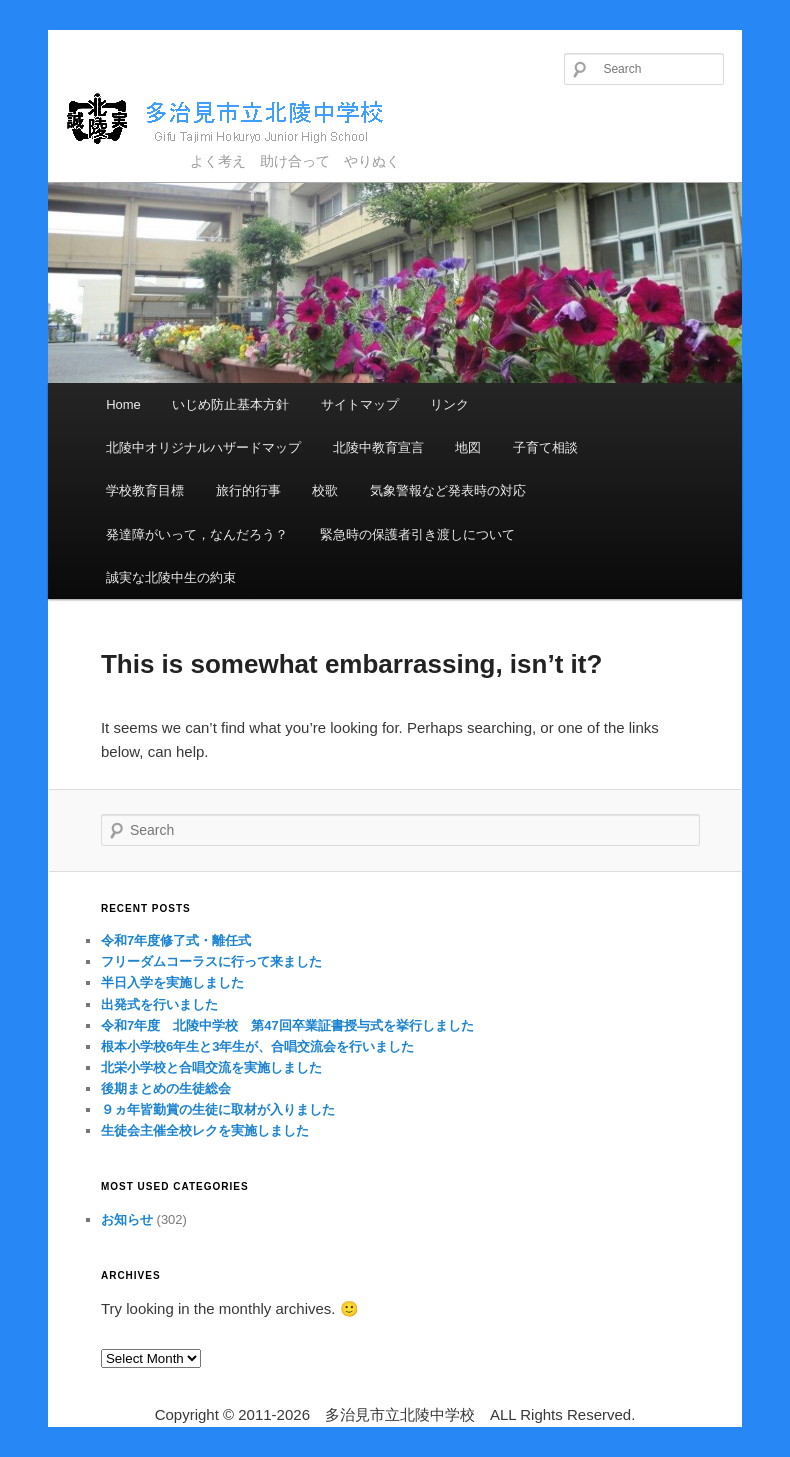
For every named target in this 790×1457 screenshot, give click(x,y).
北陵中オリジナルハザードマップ (203, 447)
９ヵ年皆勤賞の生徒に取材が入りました (218, 1109)
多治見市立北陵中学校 (243, 119)
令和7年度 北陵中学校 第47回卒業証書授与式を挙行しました (287, 1025)
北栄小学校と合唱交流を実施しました (211, 1067)
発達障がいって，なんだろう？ (197, 534)
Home (123, 404)
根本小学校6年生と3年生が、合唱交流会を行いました (257, 1046)
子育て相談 (545, 447)
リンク (449, 404)
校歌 (325, 490)
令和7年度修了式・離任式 (176, 940)
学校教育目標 (145, 490)
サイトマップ (360, 404)
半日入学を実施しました (172, 982)
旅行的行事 (248, 490)
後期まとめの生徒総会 (166, 1088)
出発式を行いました (159, 1004)
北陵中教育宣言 (378, 447)
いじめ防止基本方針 (230, 404)
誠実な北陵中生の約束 (171, 577)
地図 (468, 447)
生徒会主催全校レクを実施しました (205, 1130)
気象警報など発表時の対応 (448, 490)
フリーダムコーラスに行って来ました (211, 961)
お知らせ (127, 1219)
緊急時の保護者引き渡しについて (417, 534)
